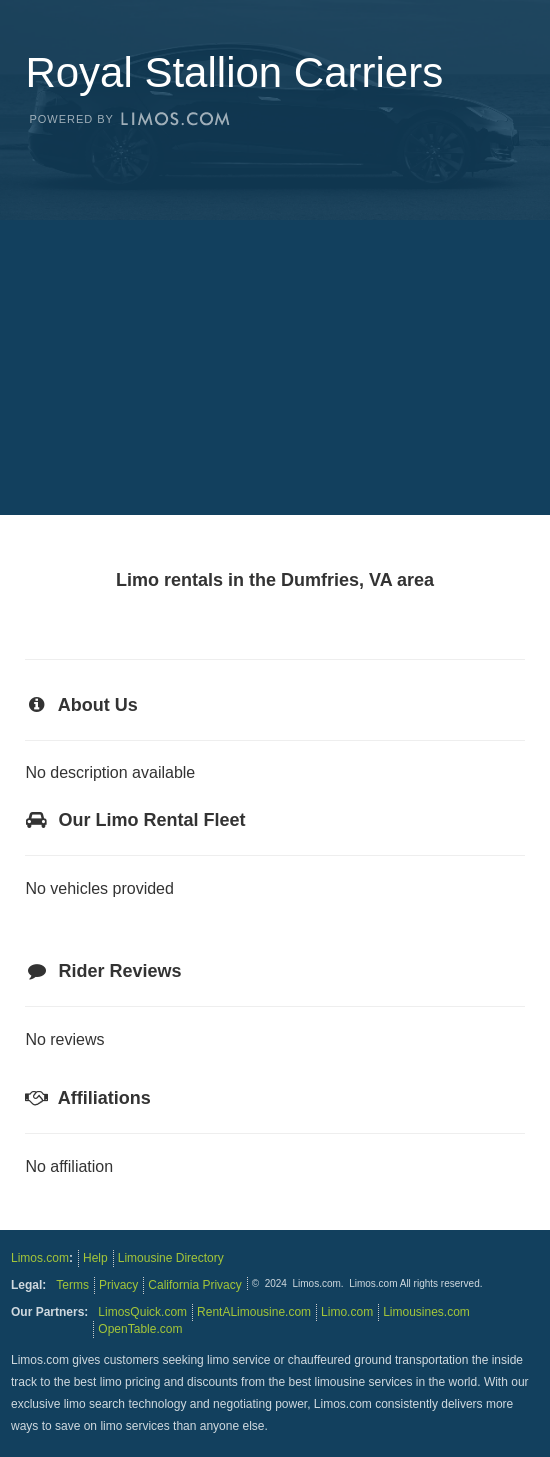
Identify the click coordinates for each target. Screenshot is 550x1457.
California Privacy (194, 1285)
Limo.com (347, 1312)
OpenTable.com (140, 1329)
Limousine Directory (171, 1258)
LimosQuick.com (142, 1312)
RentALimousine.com (254, 1312)
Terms (72, 1285)
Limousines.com (426, 1312)
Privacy (118, 1285)
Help (95, 1258)
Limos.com (40, 1258)
